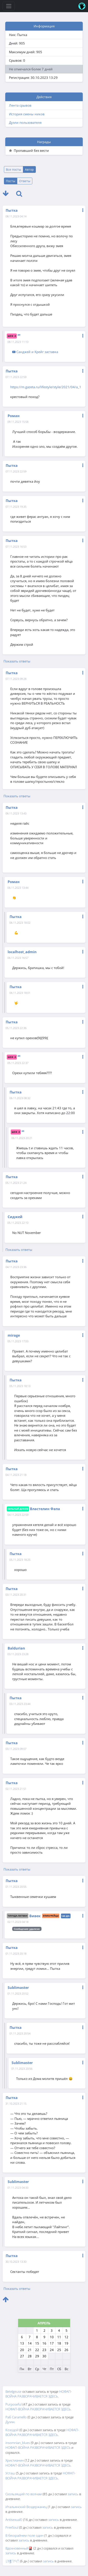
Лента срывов (20, 105)
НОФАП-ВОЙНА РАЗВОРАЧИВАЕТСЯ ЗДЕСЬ (38, 2409)
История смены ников (27, 114)
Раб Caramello (16, 2417)
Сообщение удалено (27, 1928)
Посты (10, 181)
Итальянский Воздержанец (26, 2507)
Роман (14, 415)
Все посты (13, 169)
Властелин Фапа (45, 1508)
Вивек (35, 1916)
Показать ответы (16, 661)
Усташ (10, 2473)
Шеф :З (12, 335)
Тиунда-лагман (18, 1915)
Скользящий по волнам (23, 2494)
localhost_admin (22, 951)
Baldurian (16, 1648)
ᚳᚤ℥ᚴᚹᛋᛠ (12, 2561)
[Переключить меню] (9, 6)
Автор (29, 169)
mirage (14, 1335)
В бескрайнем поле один (24, 2535)
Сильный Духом (18, 1508)
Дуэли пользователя (25, 122)
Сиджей (15, 1216)
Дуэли (9, 2422)
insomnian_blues (17, 2443)
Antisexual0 (13, 2519)
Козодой (12, 2430)
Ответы (24, 181)
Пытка (12, 210)
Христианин (14, 2460)
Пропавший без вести (31, 150)
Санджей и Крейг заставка (35, 352)
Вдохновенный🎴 (19, 2548)
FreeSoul (11, 2527)
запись (73, 2494)
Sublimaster (18, 1987)
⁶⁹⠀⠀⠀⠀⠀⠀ (27, 336)
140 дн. (65, 1915)
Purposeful (13, 2404)
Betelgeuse (13, 2391)
